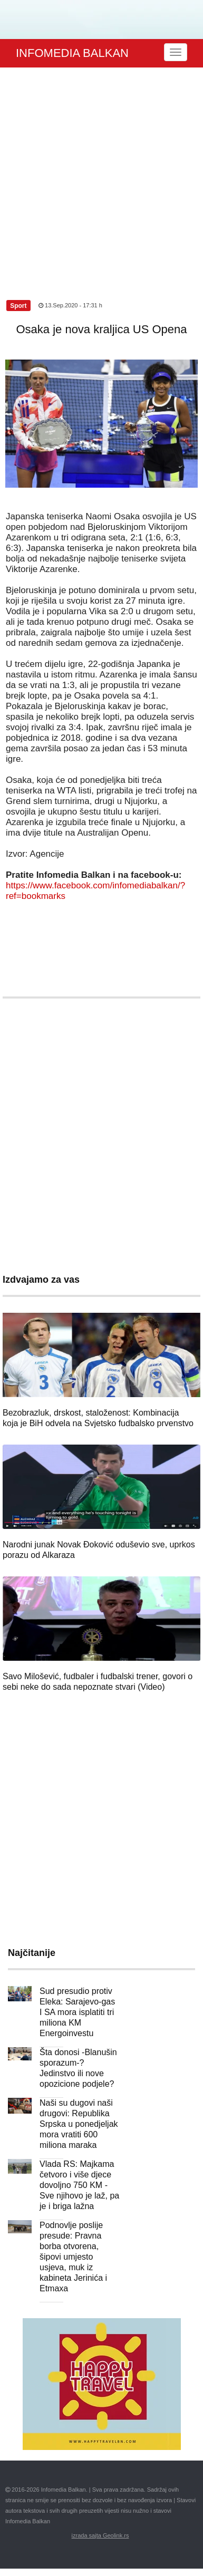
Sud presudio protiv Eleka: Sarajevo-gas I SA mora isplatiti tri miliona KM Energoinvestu (77, 2012)
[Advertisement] (99, 171)
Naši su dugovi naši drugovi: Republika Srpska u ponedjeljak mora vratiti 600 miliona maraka (79, 2123)
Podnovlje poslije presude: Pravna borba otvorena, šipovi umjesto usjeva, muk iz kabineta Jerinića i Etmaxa (73, 2257)
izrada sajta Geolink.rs (100, 2535)
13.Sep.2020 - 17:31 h (70, 305)
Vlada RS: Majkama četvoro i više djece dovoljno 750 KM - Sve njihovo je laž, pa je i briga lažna (79, 2185)
